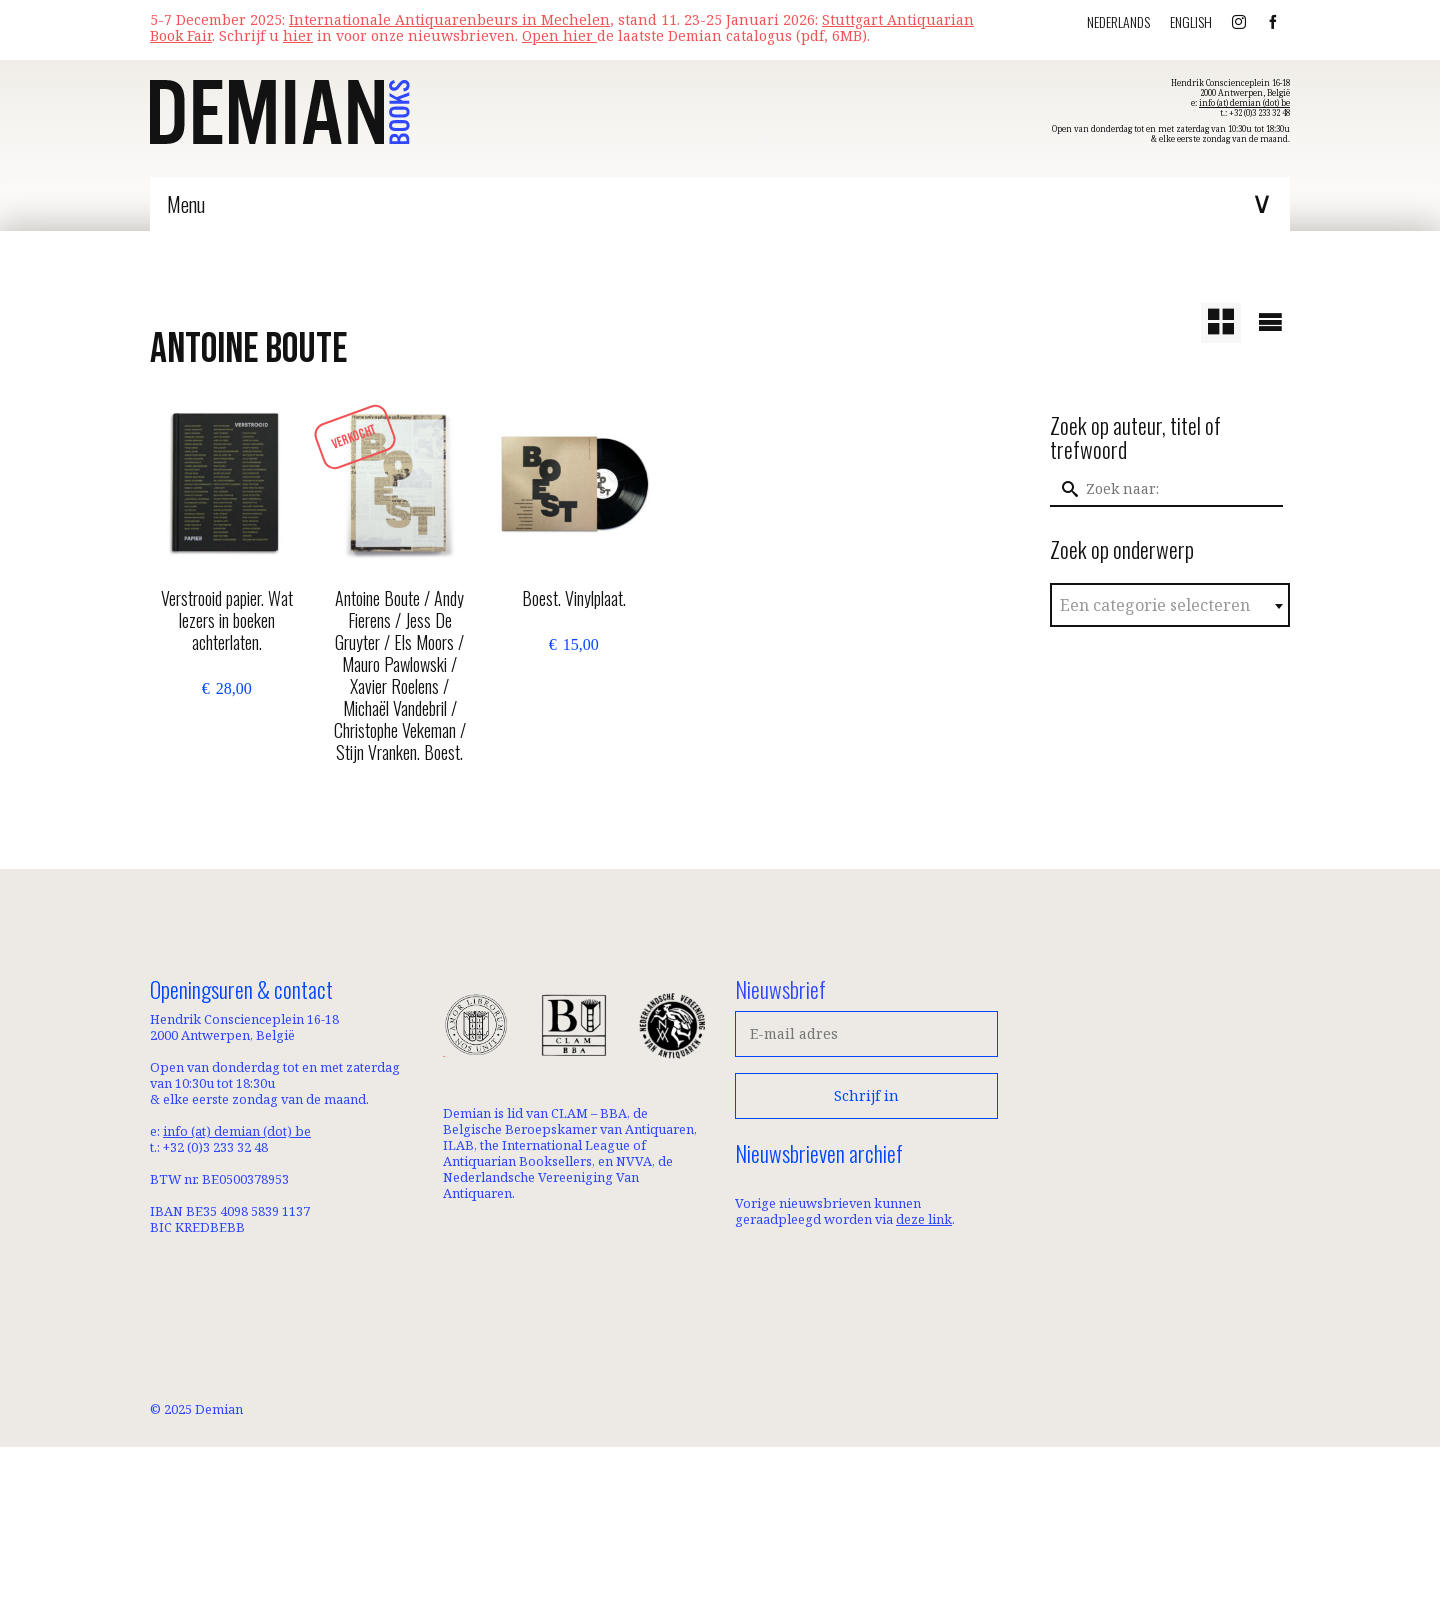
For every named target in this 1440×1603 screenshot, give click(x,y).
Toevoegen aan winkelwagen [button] (226, 744)
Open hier (559, 35)
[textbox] (1170, 606)
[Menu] (720, 204)
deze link (924, 1219)
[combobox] (1170, 605)
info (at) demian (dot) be (1244, 102)
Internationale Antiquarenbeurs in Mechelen (449, 19)
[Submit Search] (1065, 489)
